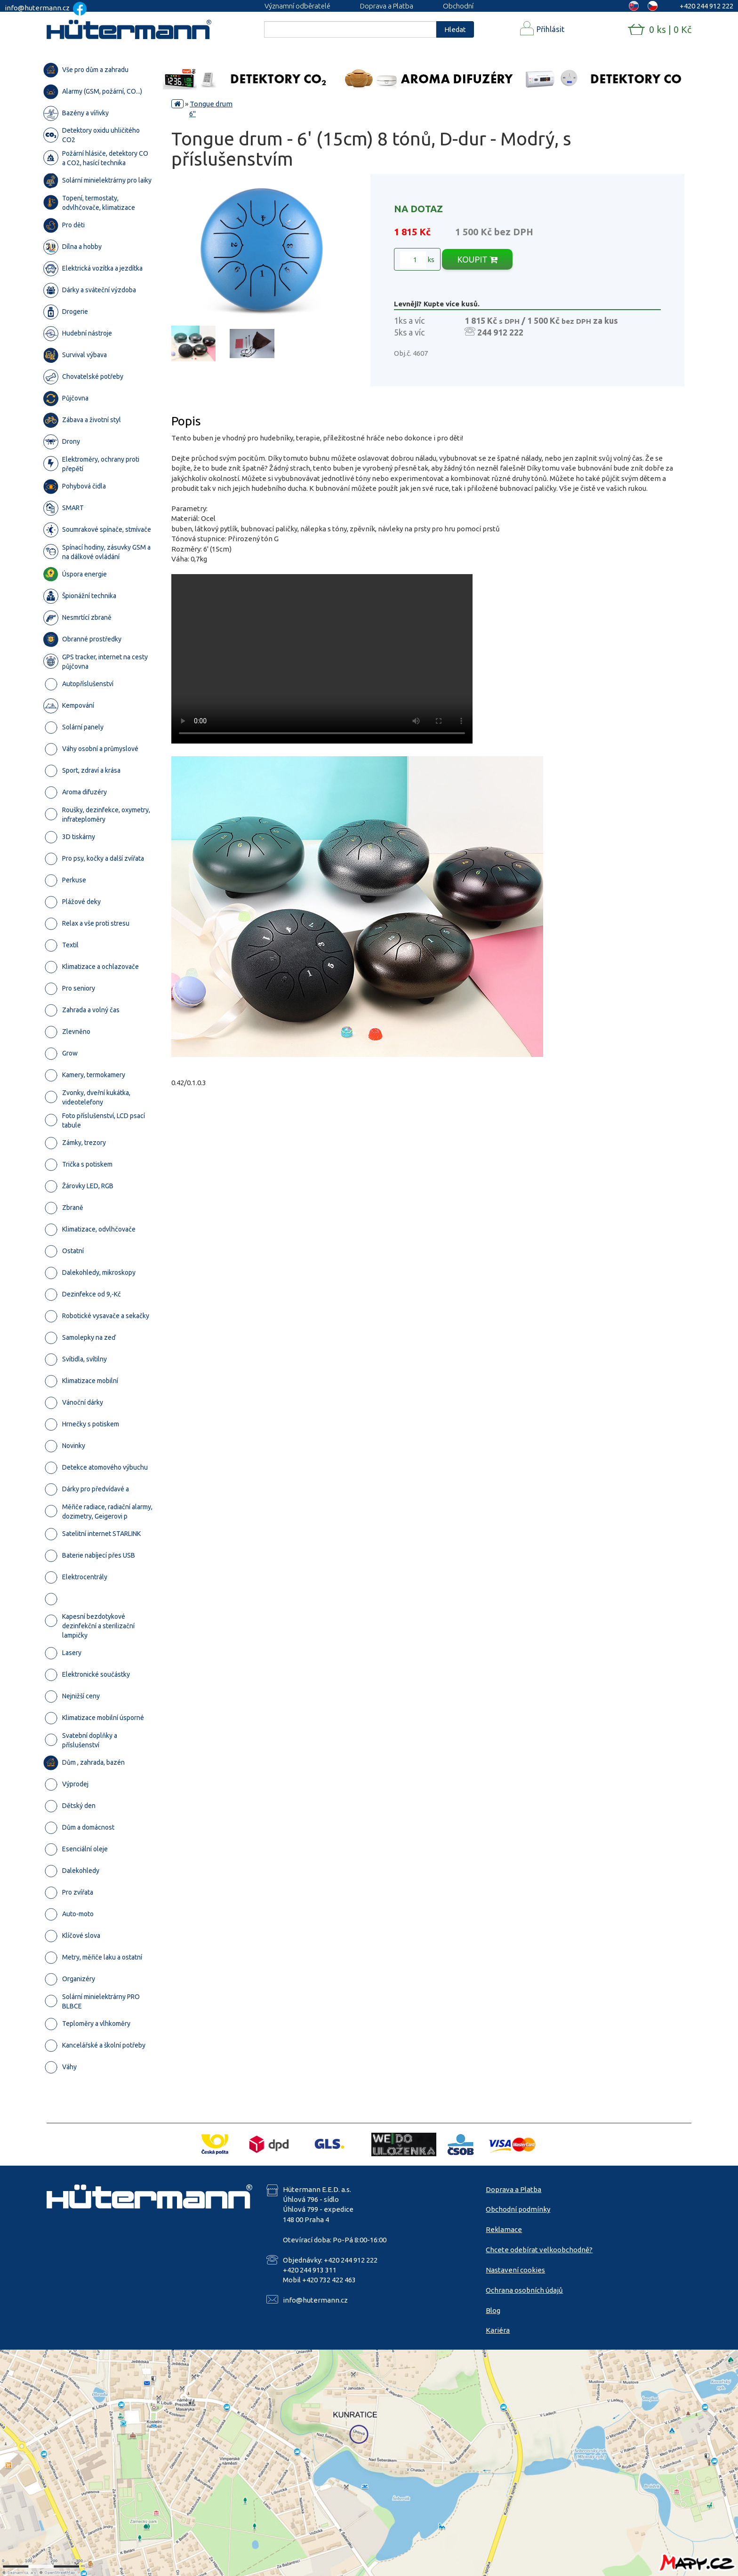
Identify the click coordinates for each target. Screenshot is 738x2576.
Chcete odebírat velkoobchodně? (539, 2250)
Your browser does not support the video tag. (322, 659)
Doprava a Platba (386, 6)
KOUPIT (477, 259)
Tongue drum (211, 104)
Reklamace (504, 2229)
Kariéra (498, 2330)
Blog (493, 2310)
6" (192, 114)
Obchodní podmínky (518, 2209)
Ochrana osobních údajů (524, 2290)
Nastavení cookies (515, 2270)
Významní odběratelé (297, 6)
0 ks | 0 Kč (670, 29)
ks (417, 259)
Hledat (455, 29)
